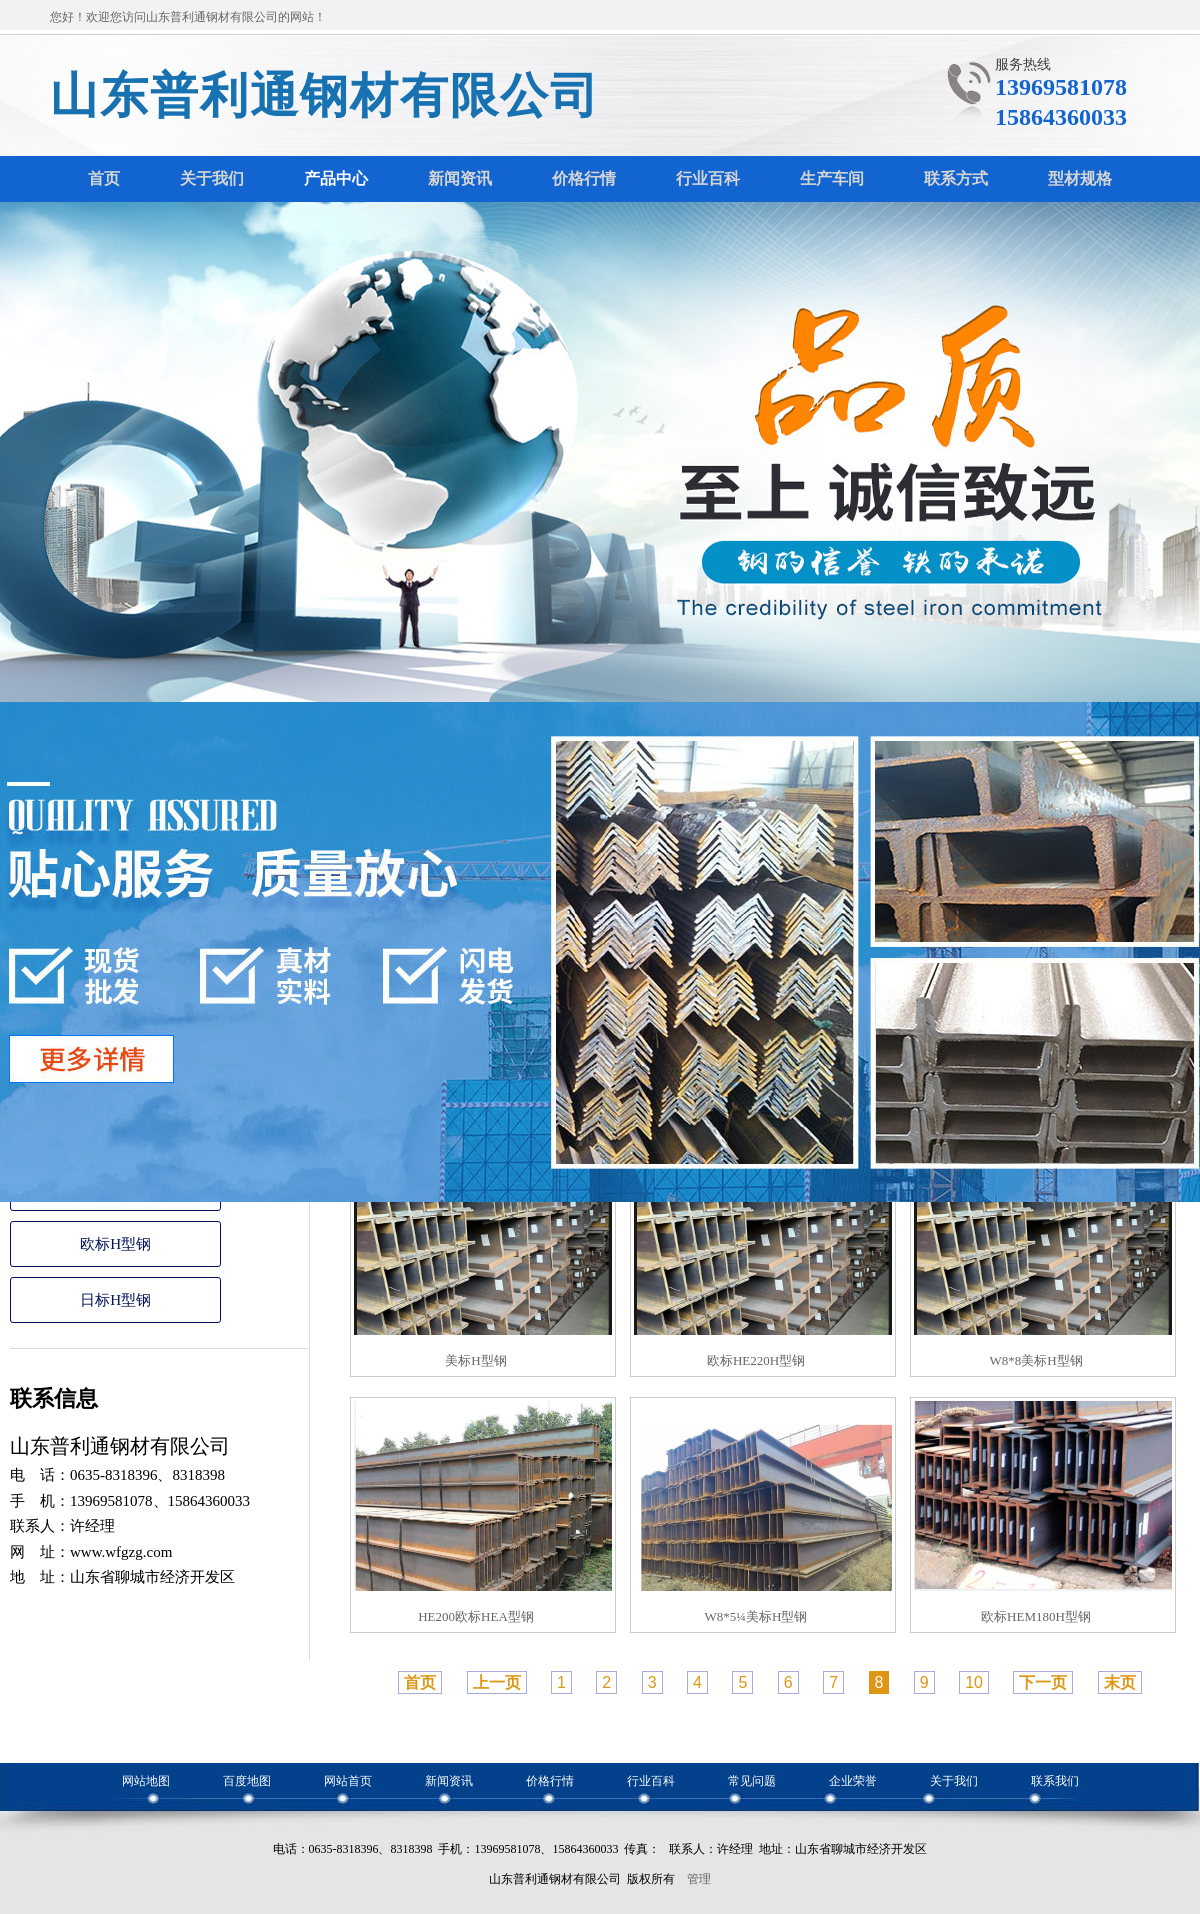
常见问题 (752, 1781)
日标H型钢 (115, 1300)
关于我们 (954, 1781)
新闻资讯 (449, 1781)
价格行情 (550, 1781)
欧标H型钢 (115, 1244)
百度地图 (247, 1781)
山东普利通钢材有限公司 (325, 95)
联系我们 (1055, 1781)
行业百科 (651, 1781)
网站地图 (146, 1781)
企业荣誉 (853, 1781)
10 (974, 1682)
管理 (699, 1879)
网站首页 (348, 1781)
